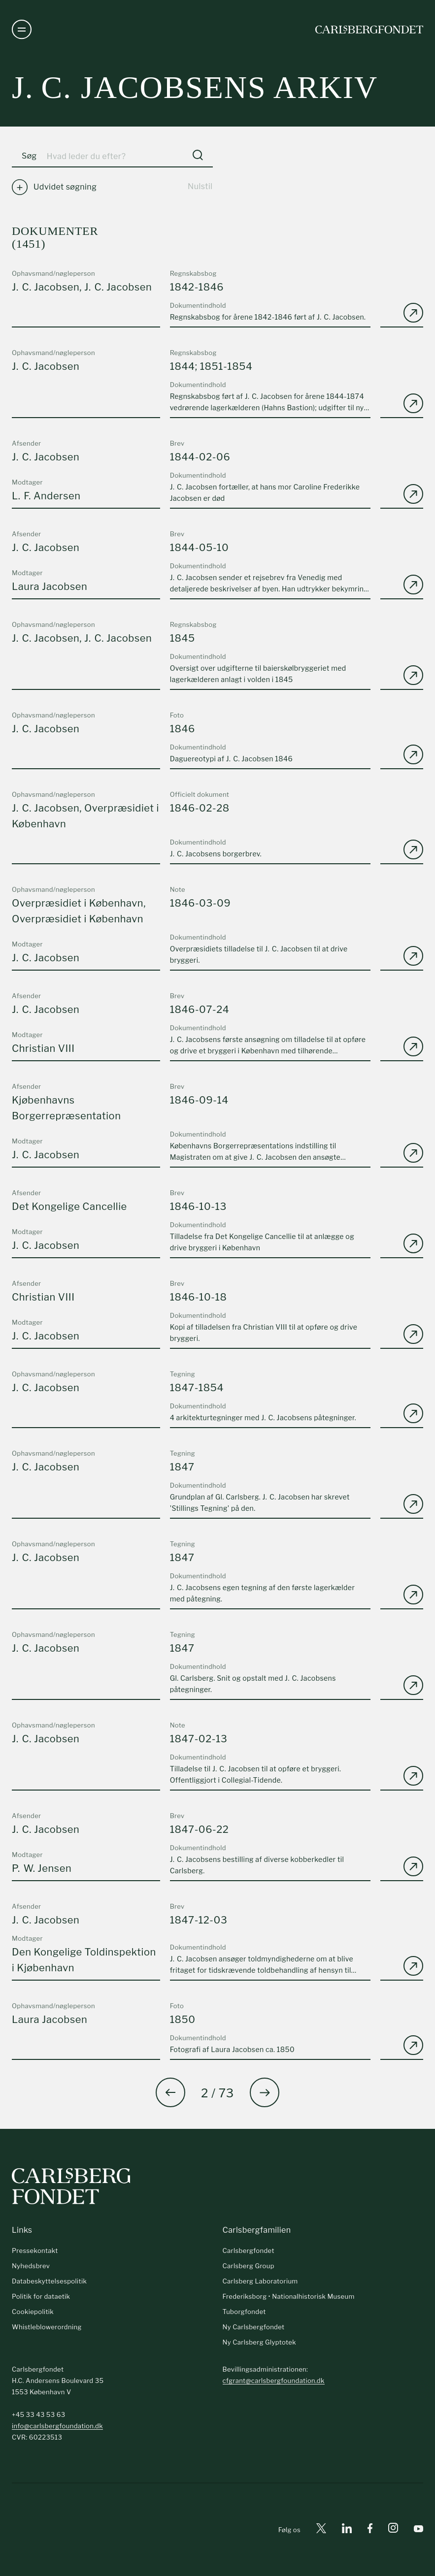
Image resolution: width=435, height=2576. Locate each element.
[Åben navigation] (22, 29)
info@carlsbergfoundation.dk (57, 2426)
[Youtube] (418, 2530)
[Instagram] (393, 2530)
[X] (321, 2530)
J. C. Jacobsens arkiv (195, 87)
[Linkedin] (347, 2530)
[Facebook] (370, 2530)
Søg (29, 156)
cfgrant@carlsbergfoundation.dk (274, 2380)
